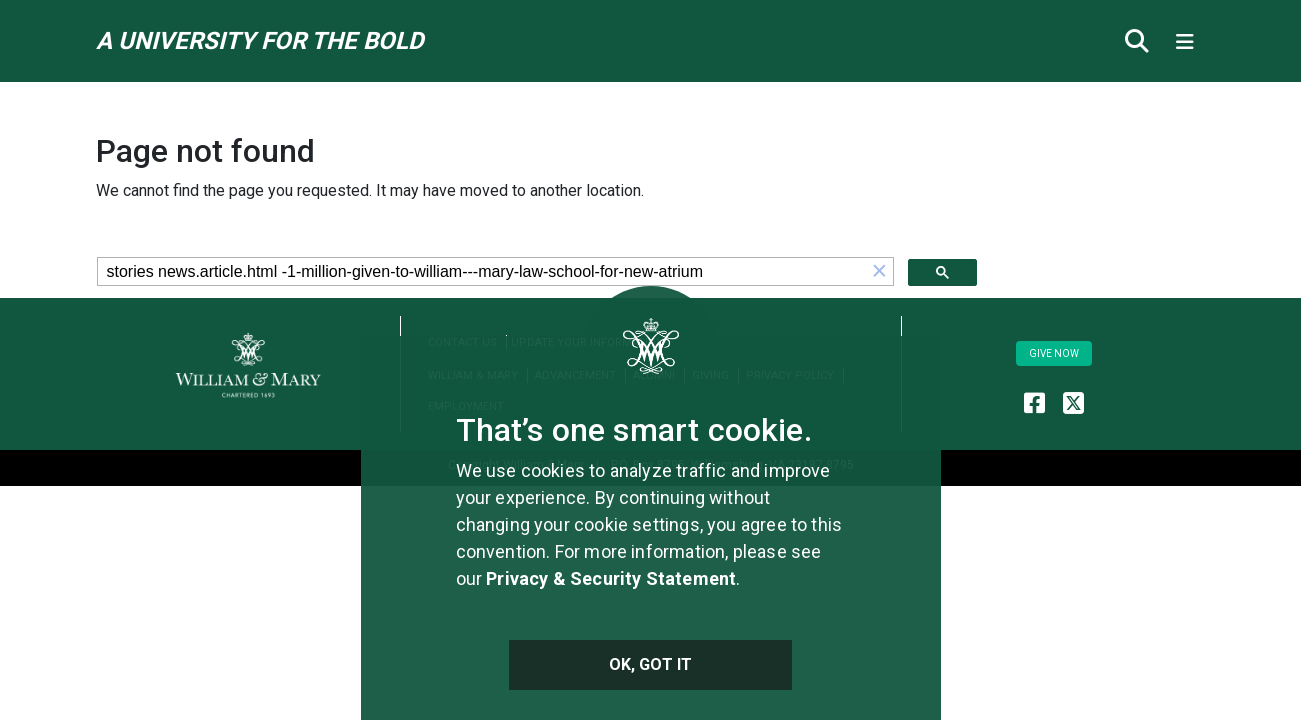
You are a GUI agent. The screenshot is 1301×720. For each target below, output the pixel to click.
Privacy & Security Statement (611, 578)
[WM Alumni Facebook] (1034, 403)
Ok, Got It (651, 664)
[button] (880, 271)
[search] (482, 272)
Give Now (1054, 353)
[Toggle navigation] (1185, 41)
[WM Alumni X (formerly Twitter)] (1073, 403)
